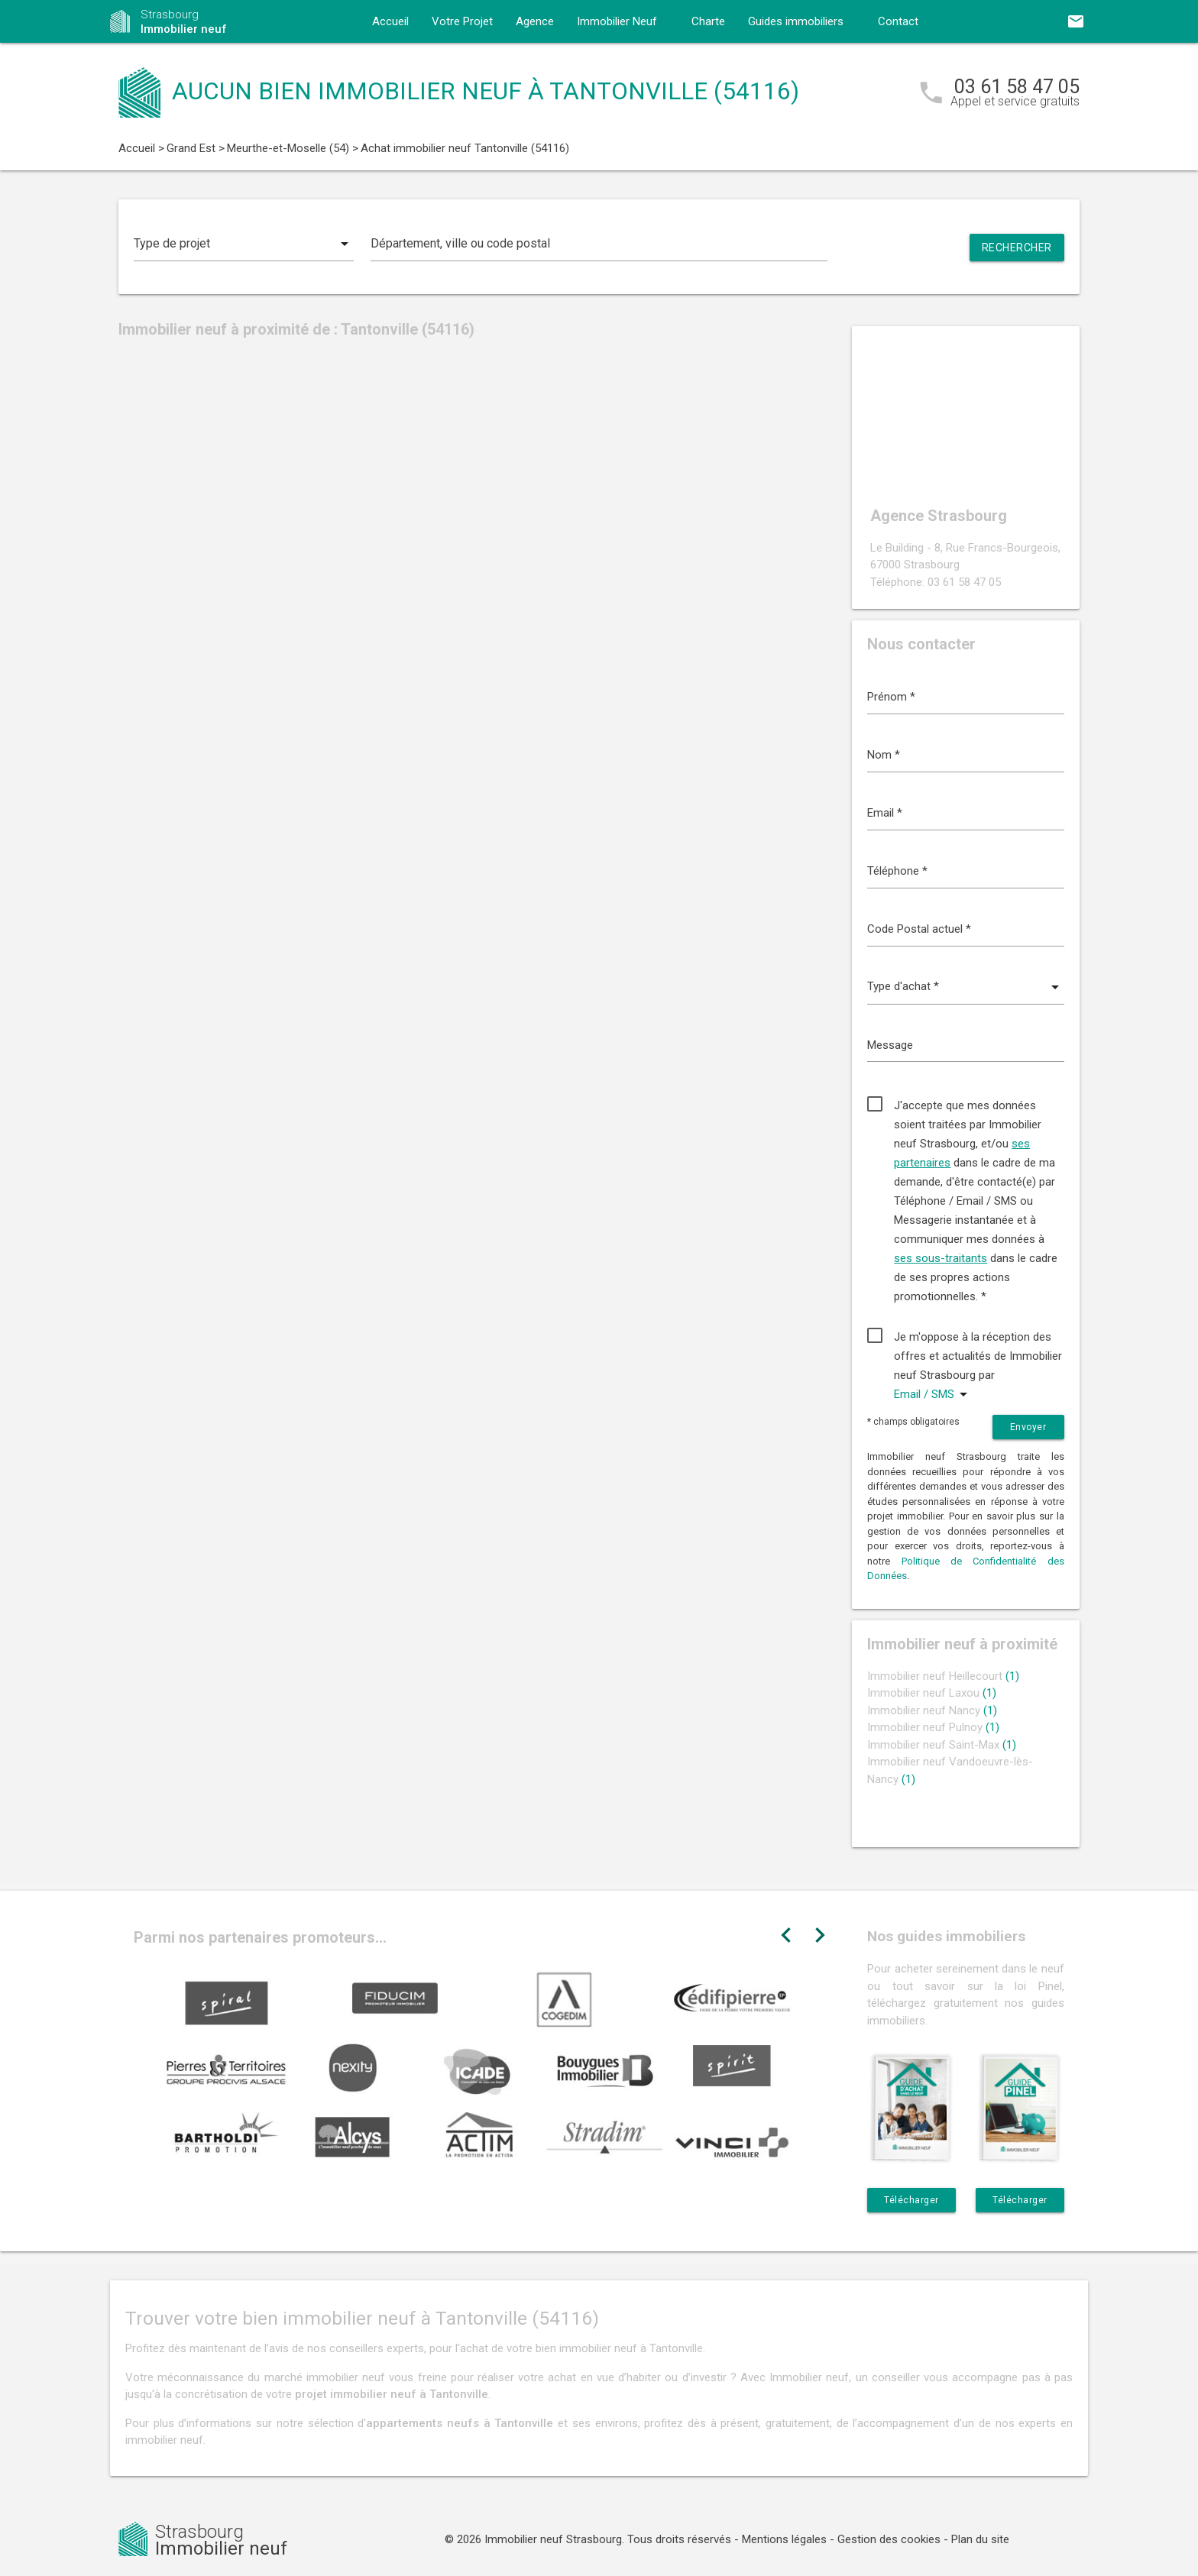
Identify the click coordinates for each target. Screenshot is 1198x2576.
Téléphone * (897, 871)
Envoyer (1028, 1427)
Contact (898, 21)
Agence (535, 21)
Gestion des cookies (889, 2539)
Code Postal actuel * (919, 929)
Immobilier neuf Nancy (932, 1710)
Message (890, 1045)
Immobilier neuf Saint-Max (941, 1745)
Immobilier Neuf (617, 21)
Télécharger (911, 2200)
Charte (708, 21)
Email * (884, 813)
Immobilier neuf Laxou (931, 1693)
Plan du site (980, 2539)
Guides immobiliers (795, 21)
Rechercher (1017, 247)
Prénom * (891, 697)
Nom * (883, 755)
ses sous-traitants (940, 1258)
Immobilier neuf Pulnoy (933, 1727)
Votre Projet (462, 21)
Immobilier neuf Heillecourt (943, 1676)
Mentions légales (784, 2539)
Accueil (390, 21)
